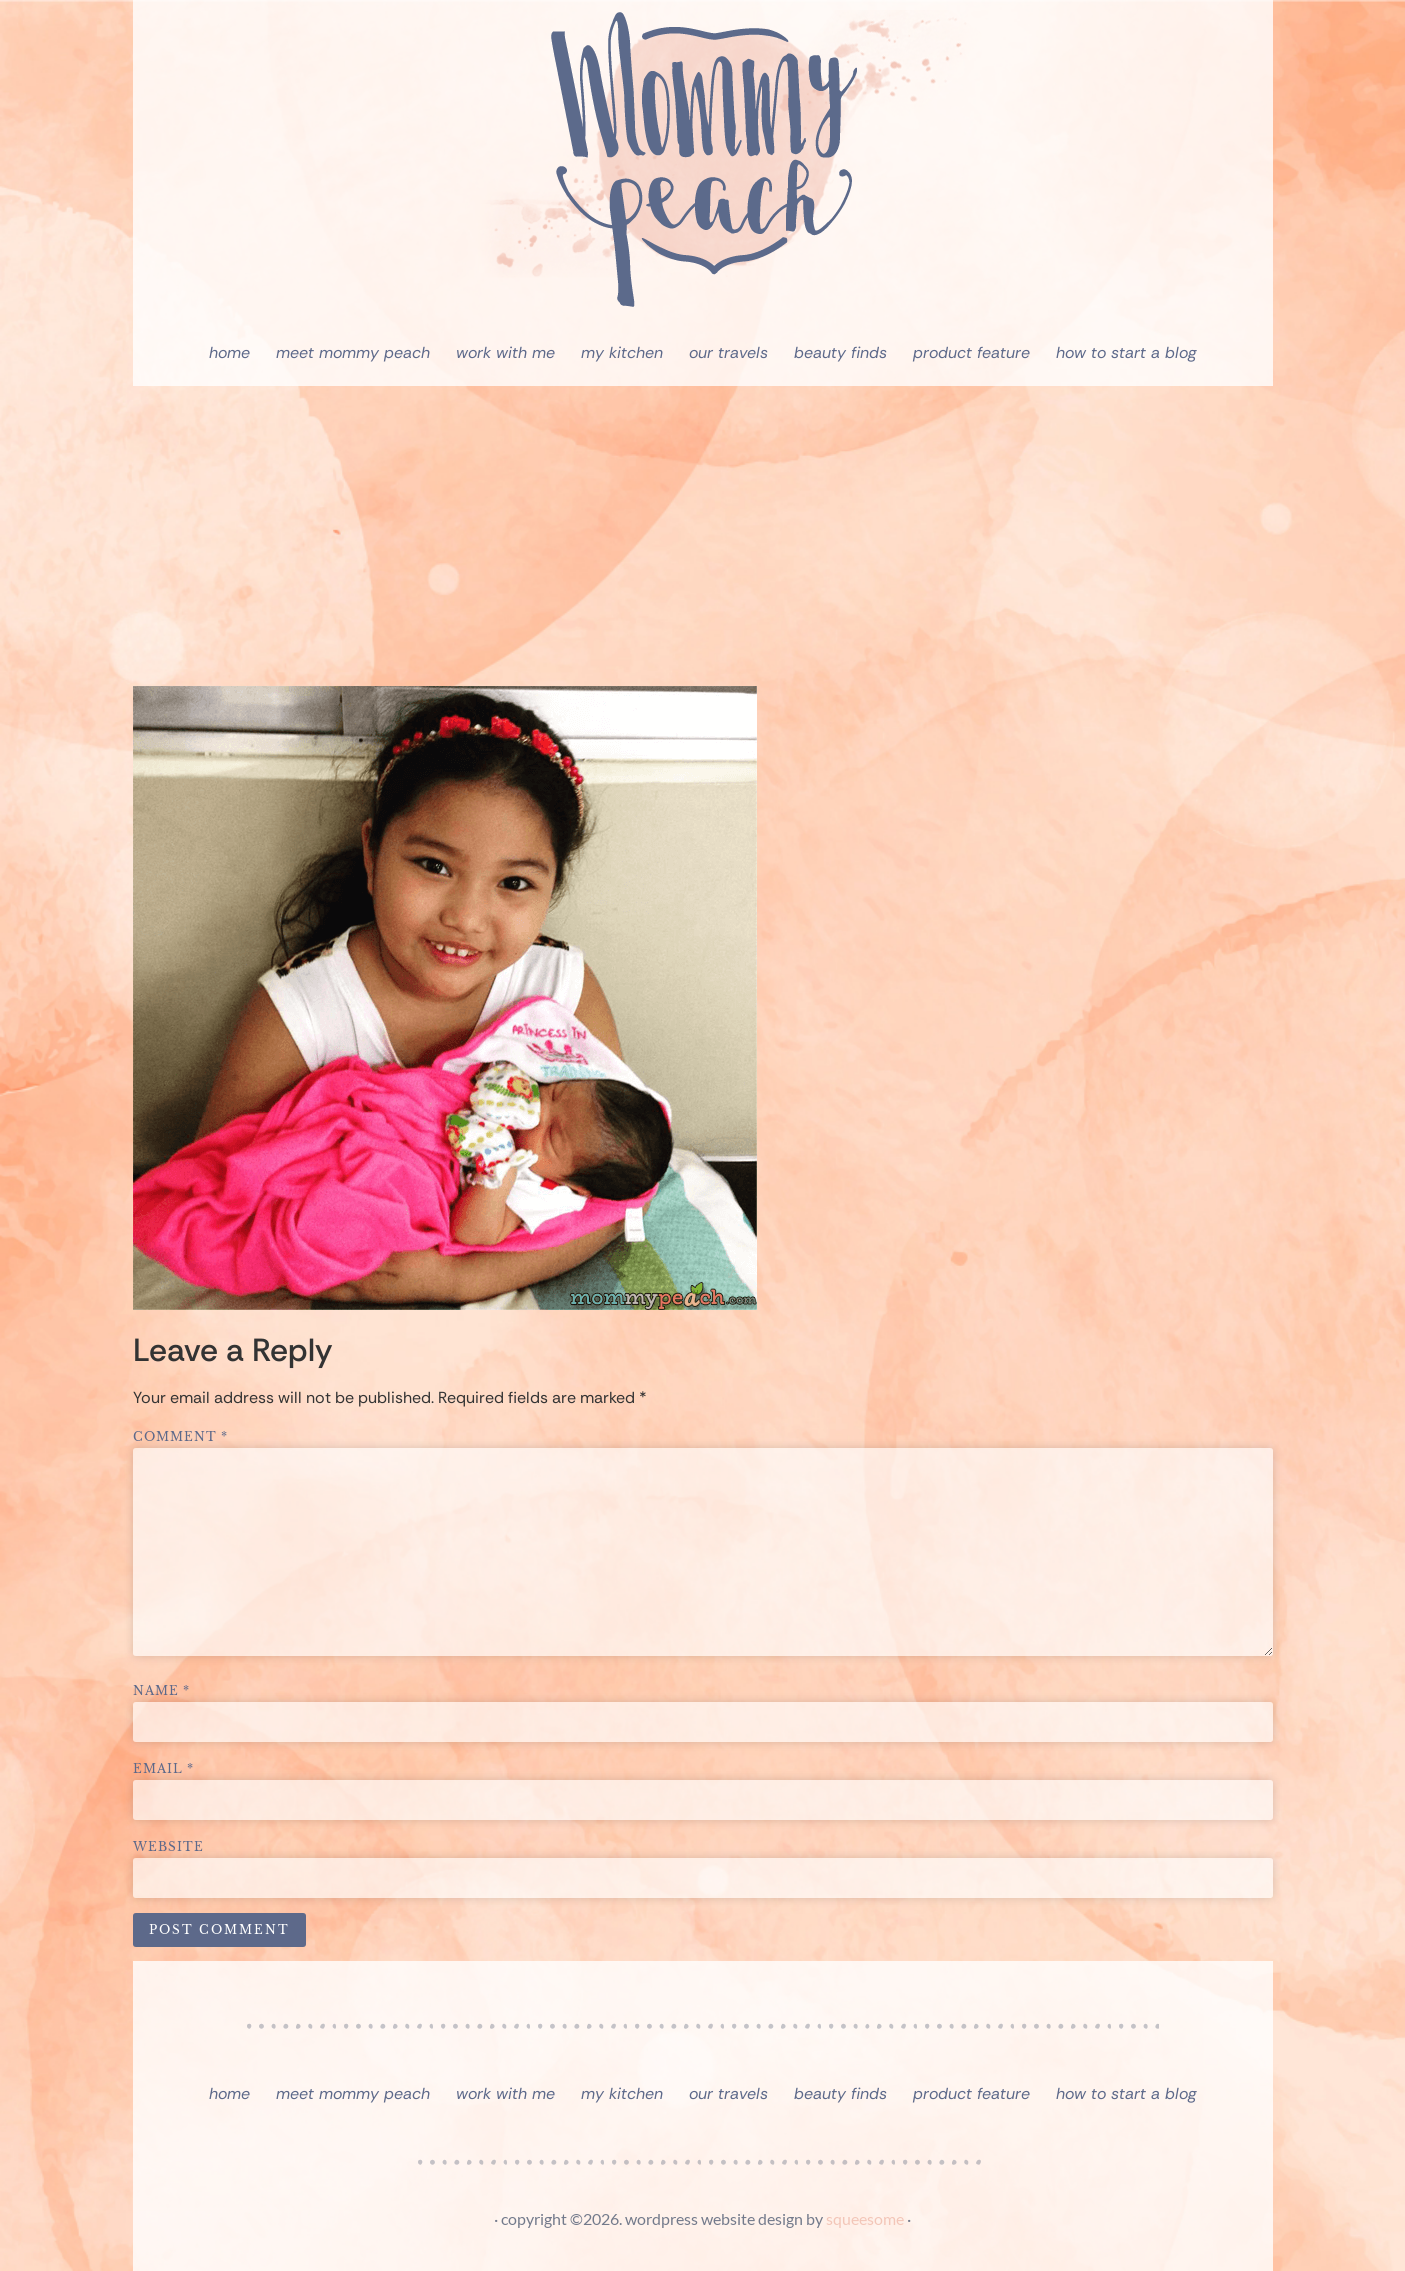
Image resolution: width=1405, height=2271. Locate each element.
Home (229, 352)
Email (163, 1769)
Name (161, 1691)
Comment (180, 1437)
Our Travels (728, 352)
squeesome (865, 2218)
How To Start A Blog (1126, 352)
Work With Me (505, 352)
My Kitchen (622, 352)
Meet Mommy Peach (353, 352)
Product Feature (971, 352)
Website (168, 1847)
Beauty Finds (840, 352)
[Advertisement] (703, 536)
